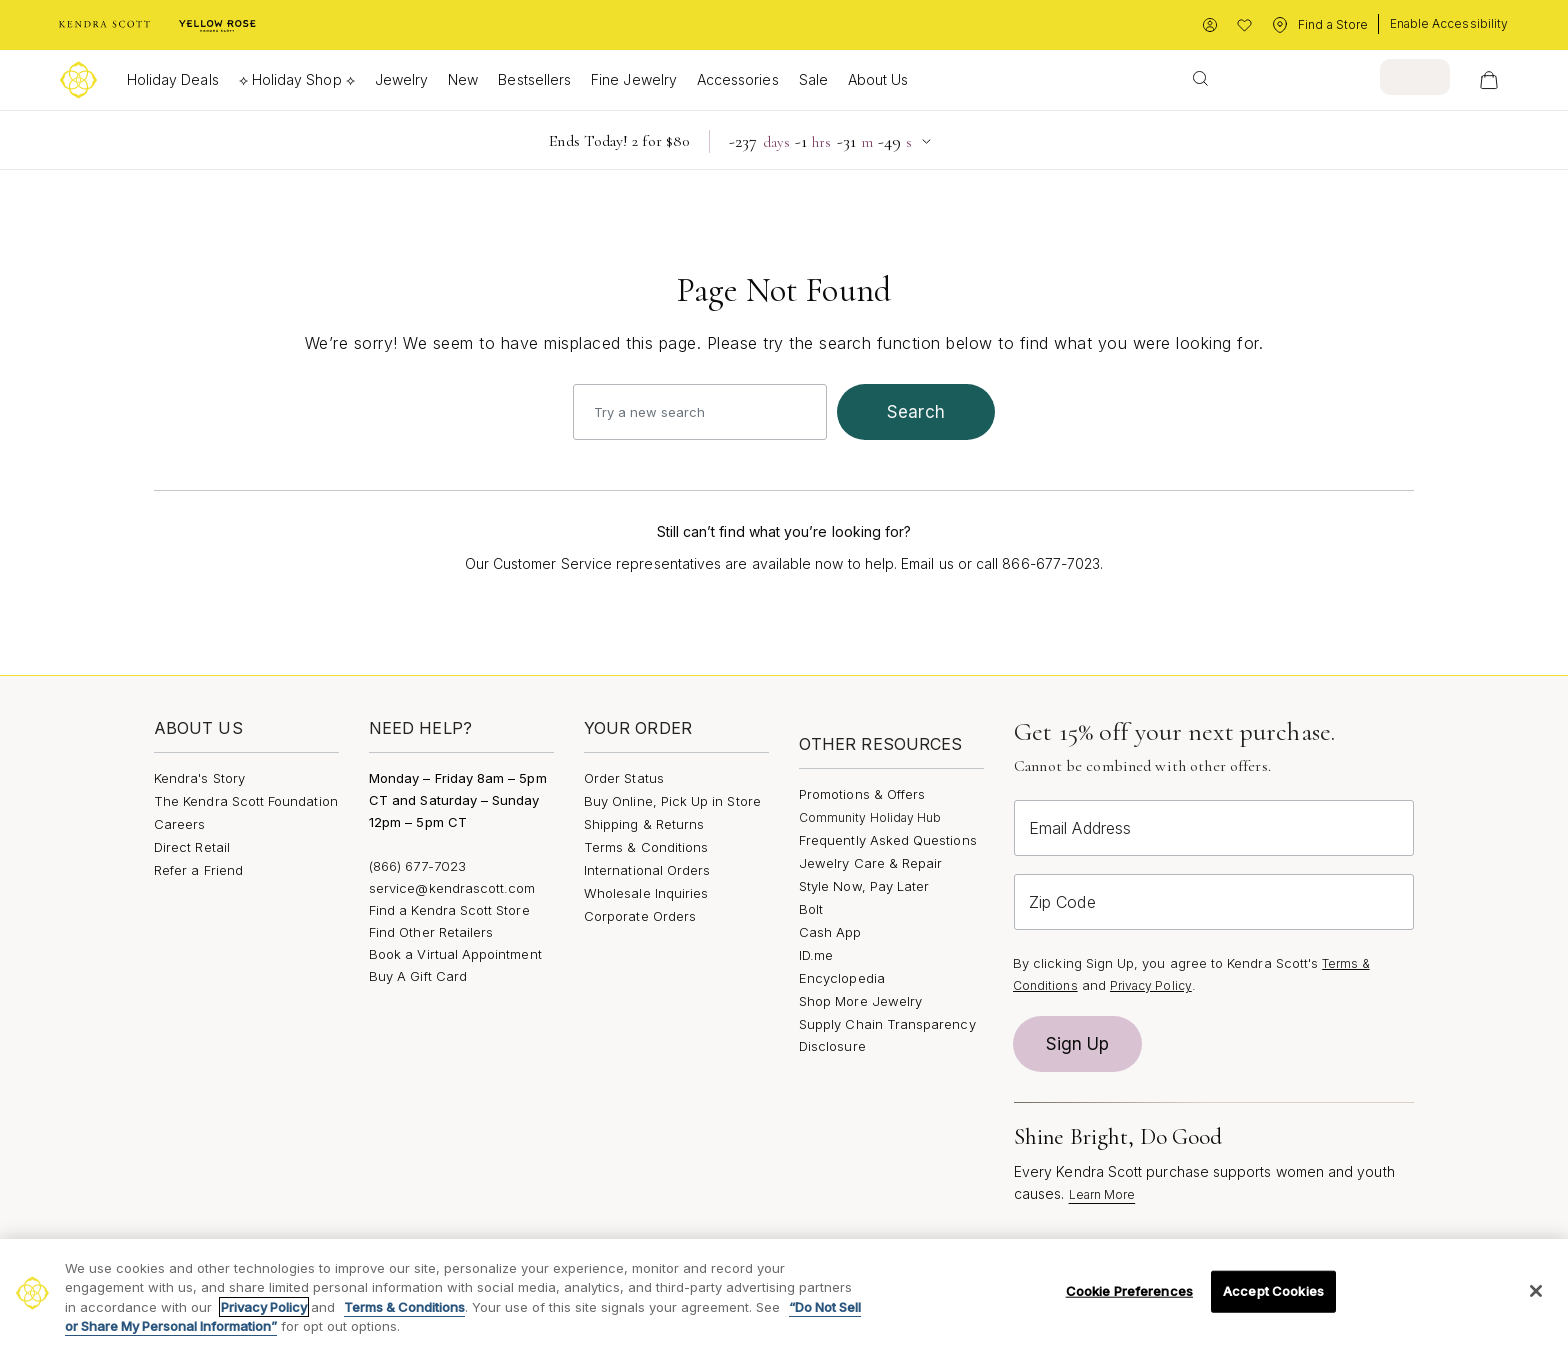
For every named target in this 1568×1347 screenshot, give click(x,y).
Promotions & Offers (862, 794)
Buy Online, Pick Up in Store (672, 801)
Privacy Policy (1151, 985)
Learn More (1102, 1194)
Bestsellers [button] (534, 79)
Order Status (624, 778)
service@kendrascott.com (452, 888)
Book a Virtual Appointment (455, 954)
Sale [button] (813, 79)
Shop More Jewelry (860, 1001)
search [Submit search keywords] (916, 412)
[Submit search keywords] (1200, 77)
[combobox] (1315, 77)
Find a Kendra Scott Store (449, 910)
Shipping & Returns (644, 824)
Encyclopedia (842, 978)
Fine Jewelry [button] (634, 79)
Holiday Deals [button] (173, 79)
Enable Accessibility (1449, 23)
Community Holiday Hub (870, 817)
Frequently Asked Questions (888, 840)
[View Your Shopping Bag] (1489, 80)
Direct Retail (192, 847)
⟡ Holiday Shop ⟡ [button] (297, 79)
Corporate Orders (640, 916)
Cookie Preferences (1129, 1291)
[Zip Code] (1214, 902)
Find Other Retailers (431, 932)
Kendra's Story (199, 778)
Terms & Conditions (646, 847)
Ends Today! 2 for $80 (619, 141)
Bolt (811, 909)
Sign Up (1078, 1044)
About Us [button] (878, 79)
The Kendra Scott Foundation (246, 801)
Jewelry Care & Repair (870, 863)
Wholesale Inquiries (646, 893)
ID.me (816, 955)
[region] (784, 1293)
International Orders (647, 870)
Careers (179, 824)
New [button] (463, 79)
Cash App (830, 932)
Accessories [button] (738, 79)
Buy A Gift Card (418, 976)
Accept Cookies (1273, 1291)
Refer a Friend (198, 870)
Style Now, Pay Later (864, 886)
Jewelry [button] (401, 79)
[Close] (1536, 1291)
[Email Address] (1214, 828)
